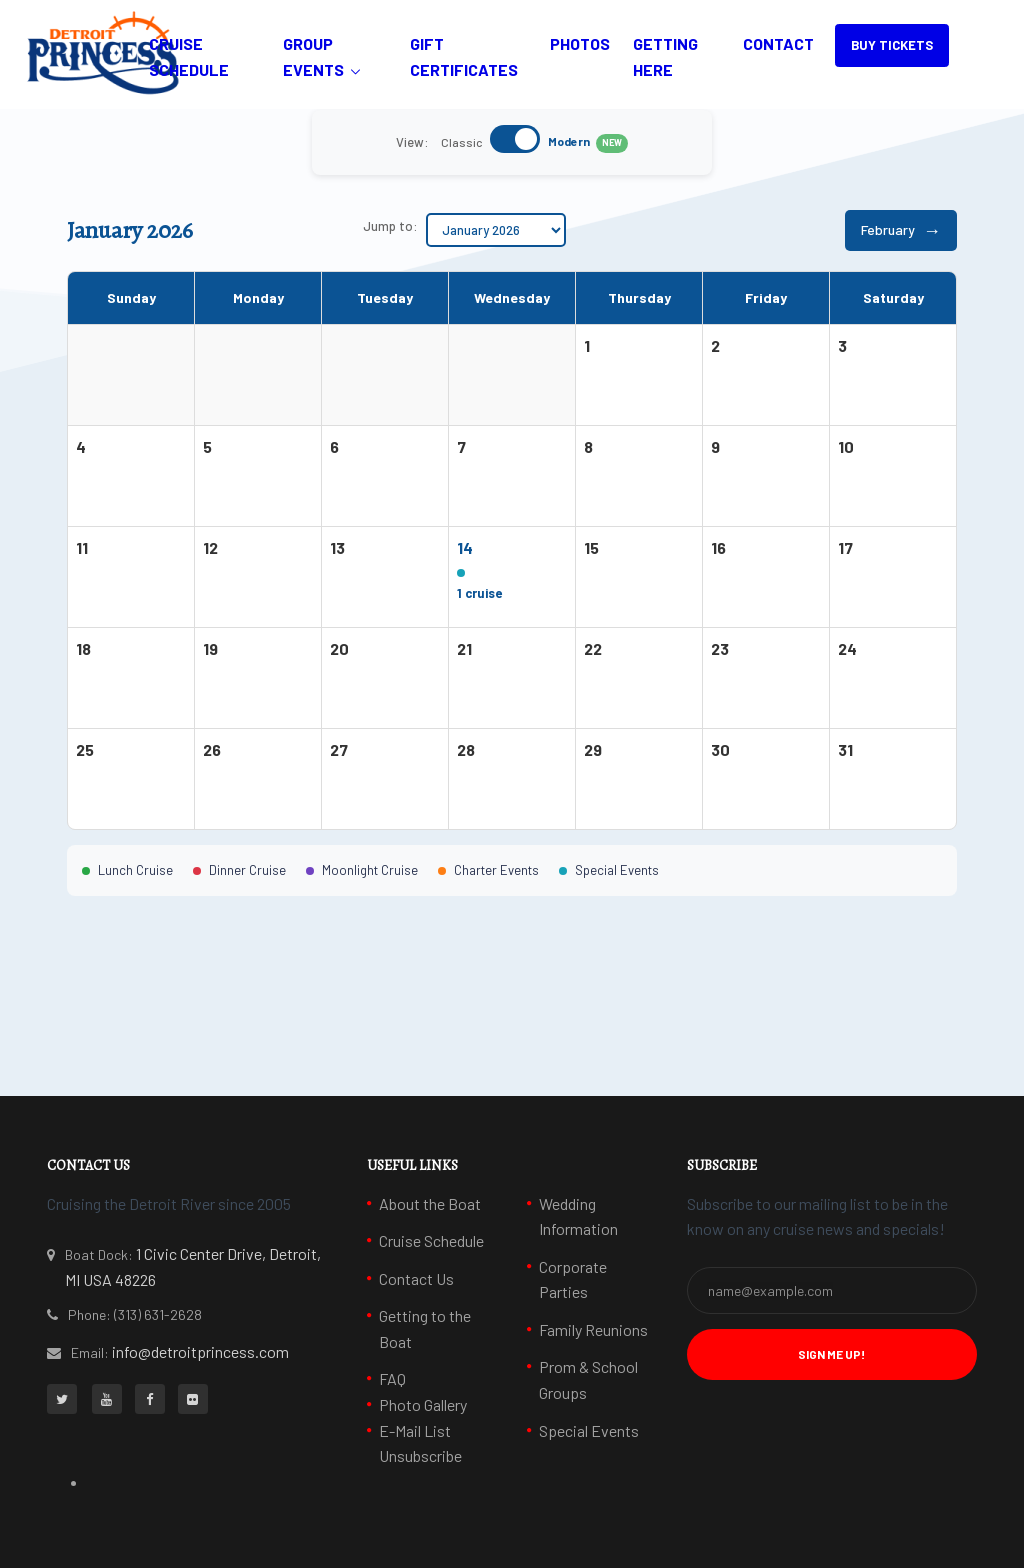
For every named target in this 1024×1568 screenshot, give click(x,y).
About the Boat (430, 1203)
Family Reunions (593, 1329)
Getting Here (665, 56)
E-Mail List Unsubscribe (420, 1443)
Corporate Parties (573, 1279)
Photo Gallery (423, 1404)
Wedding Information (578, 1216)
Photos (580, 43)
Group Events (313, 56)
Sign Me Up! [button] (831, 1354)
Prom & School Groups (588, 1379)
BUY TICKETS (892, 45)
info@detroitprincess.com (200, 1351)
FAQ (392, 1378)
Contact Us (416, 1278)
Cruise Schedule (189, 56)
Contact (778, 43)
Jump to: (390, 226)
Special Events (589, 1430)
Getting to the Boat (425, 1328)
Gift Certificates (464, 56)
